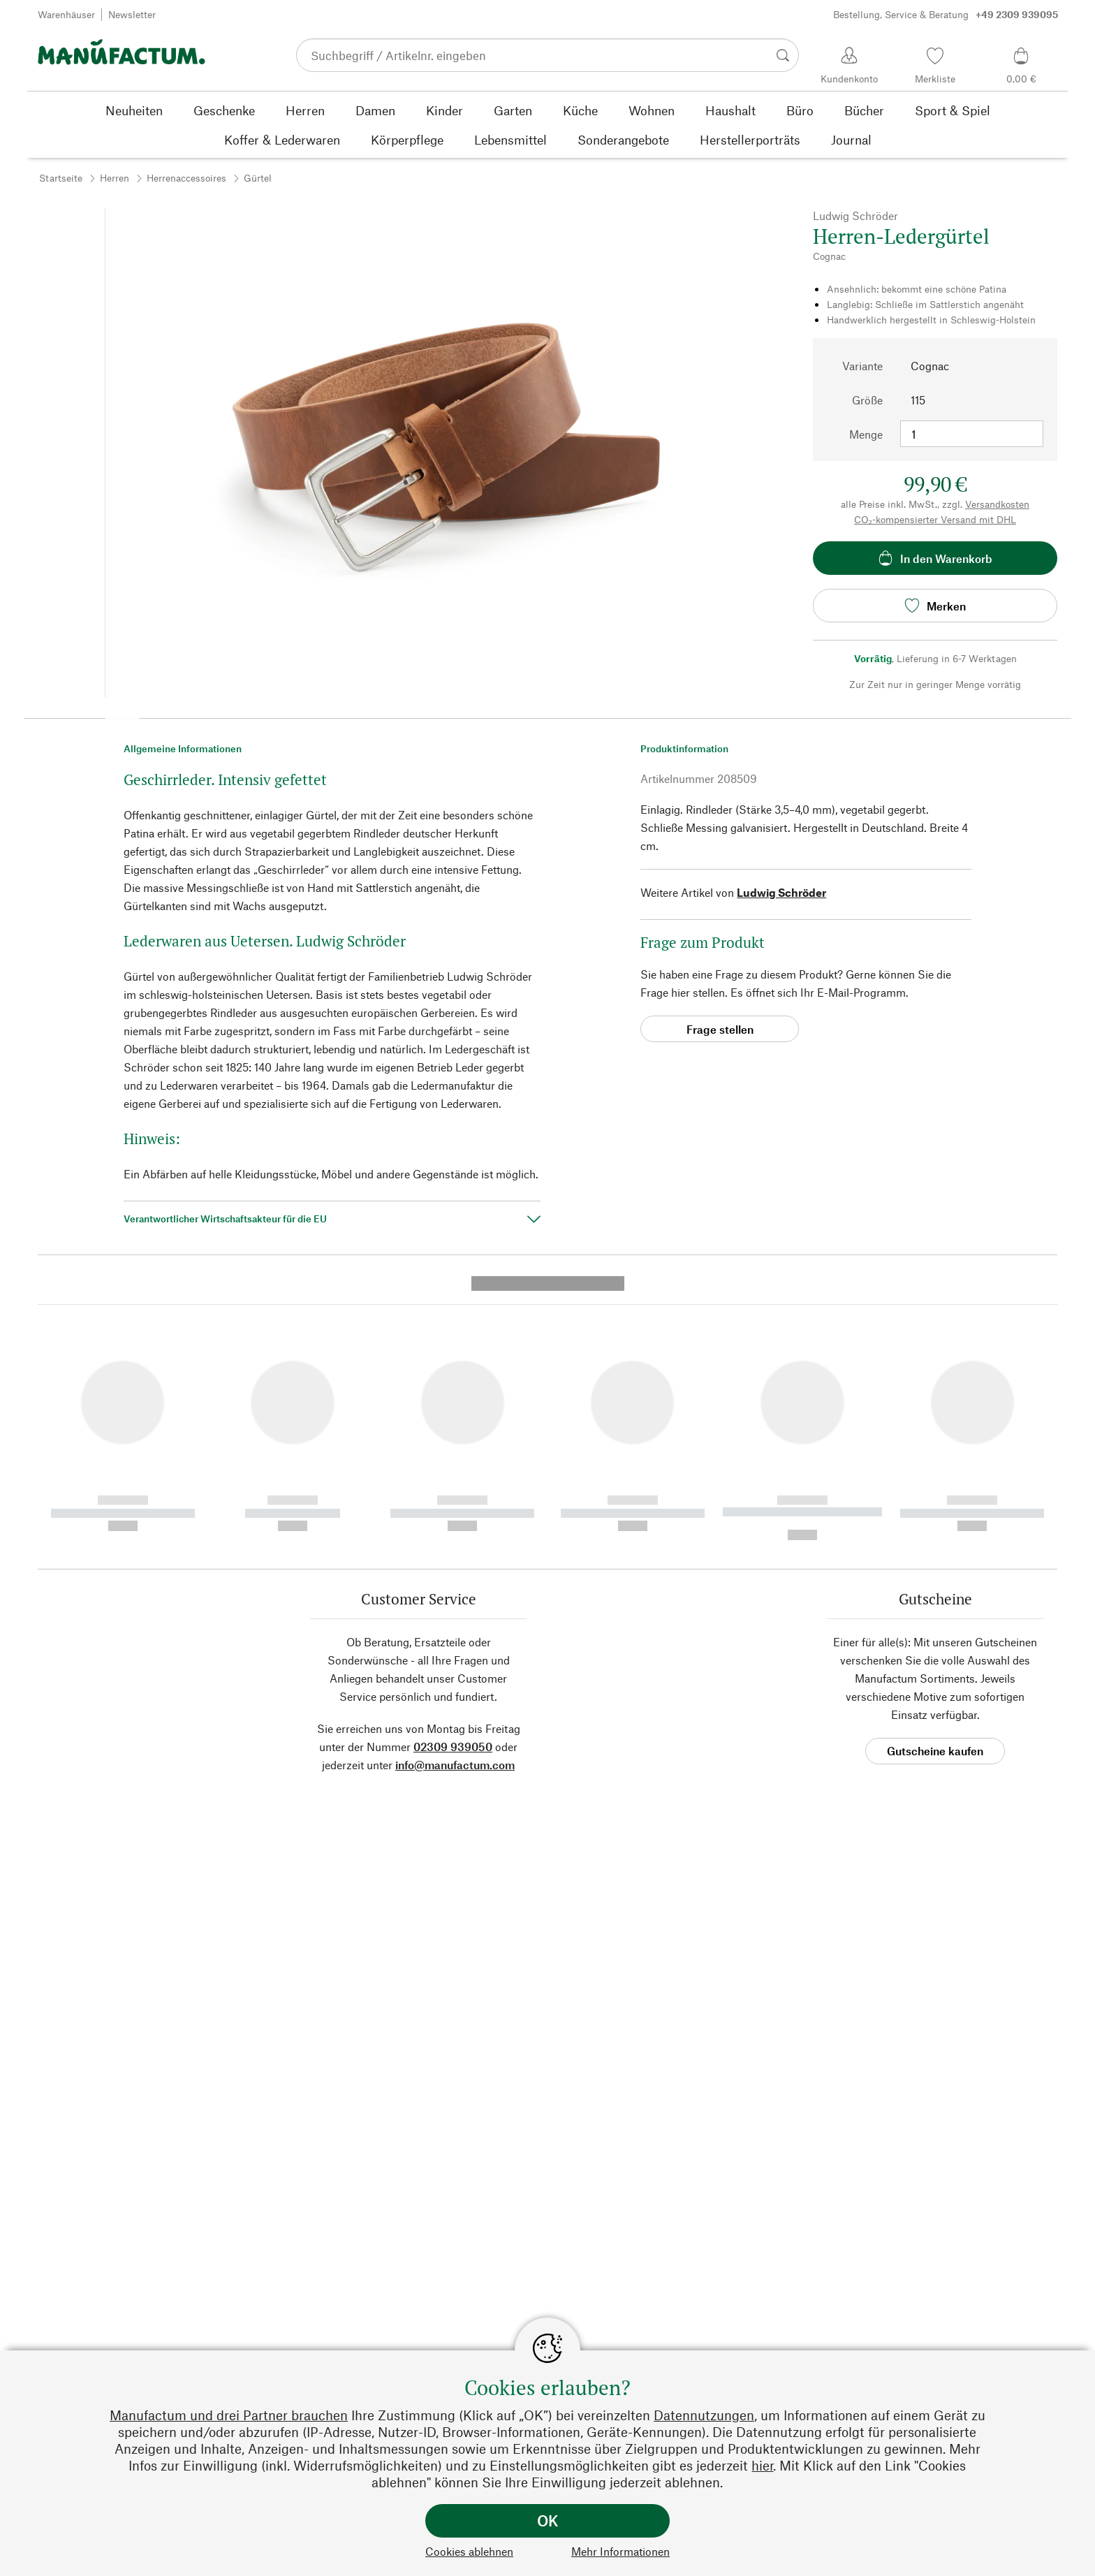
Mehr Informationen (620, 2551)
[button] (122, 714)
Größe (867, 400)
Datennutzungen (704, 2415)
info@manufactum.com (455, 1496)
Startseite (60, 178)
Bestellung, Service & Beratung (945, 15)
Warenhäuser (66, 14)
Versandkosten (997, 504)
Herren (114, 178)
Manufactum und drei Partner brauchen (229, 2415)
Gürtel (258, 178)
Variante (862, 365)
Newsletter (132, 14)
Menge (866, 434)
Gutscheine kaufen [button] (935, 1482)
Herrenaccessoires (186, 178)
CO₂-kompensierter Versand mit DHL (935, 519)
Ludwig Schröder (781, 892)
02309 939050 (452, 1478)
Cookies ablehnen (469, 2551)
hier (762, 2465)
